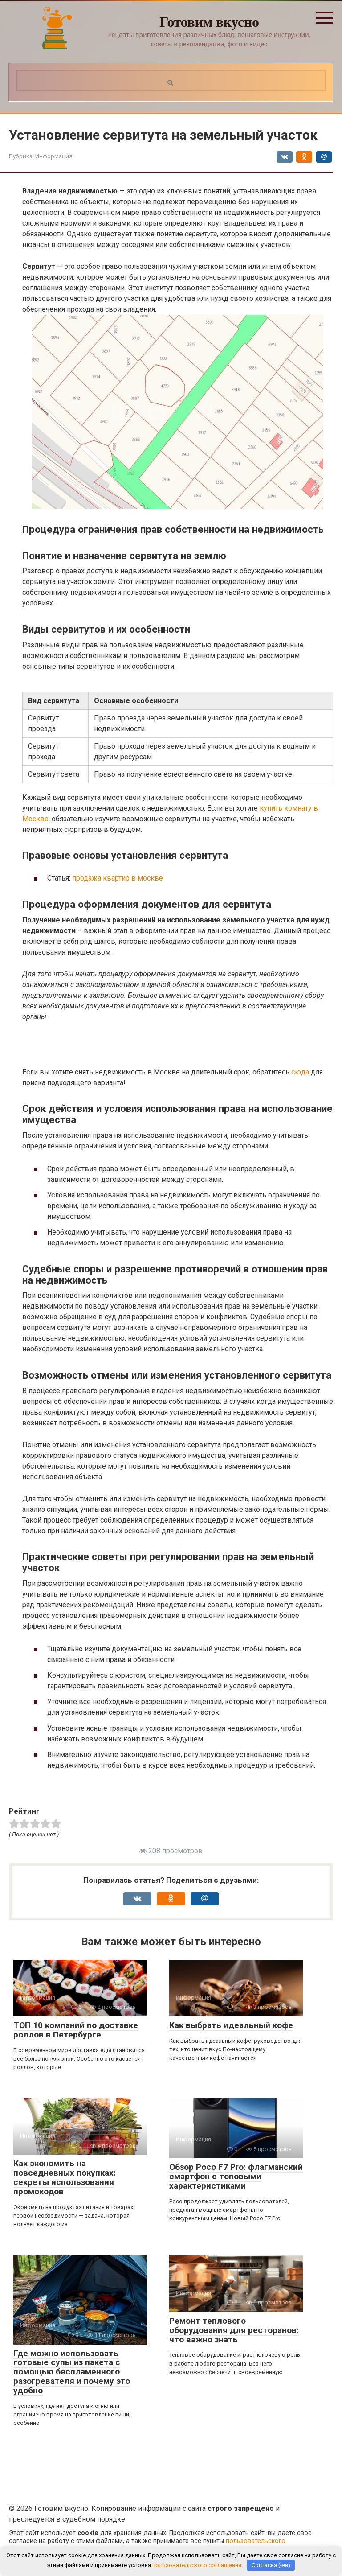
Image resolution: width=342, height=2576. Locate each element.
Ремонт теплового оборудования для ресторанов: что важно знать (234, 2330)
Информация (54, 156)
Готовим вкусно (209, 22)
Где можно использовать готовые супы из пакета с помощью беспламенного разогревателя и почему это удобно (71, 2372)
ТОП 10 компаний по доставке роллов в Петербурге (75, 2030)
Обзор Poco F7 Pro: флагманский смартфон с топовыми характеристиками (236, 2176)
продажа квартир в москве (117, 878)
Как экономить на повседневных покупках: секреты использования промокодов (64, 2177)
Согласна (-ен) (271, 2565)
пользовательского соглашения (196, 2565)
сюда (300, 1072)
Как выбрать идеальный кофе (231, 2025)
